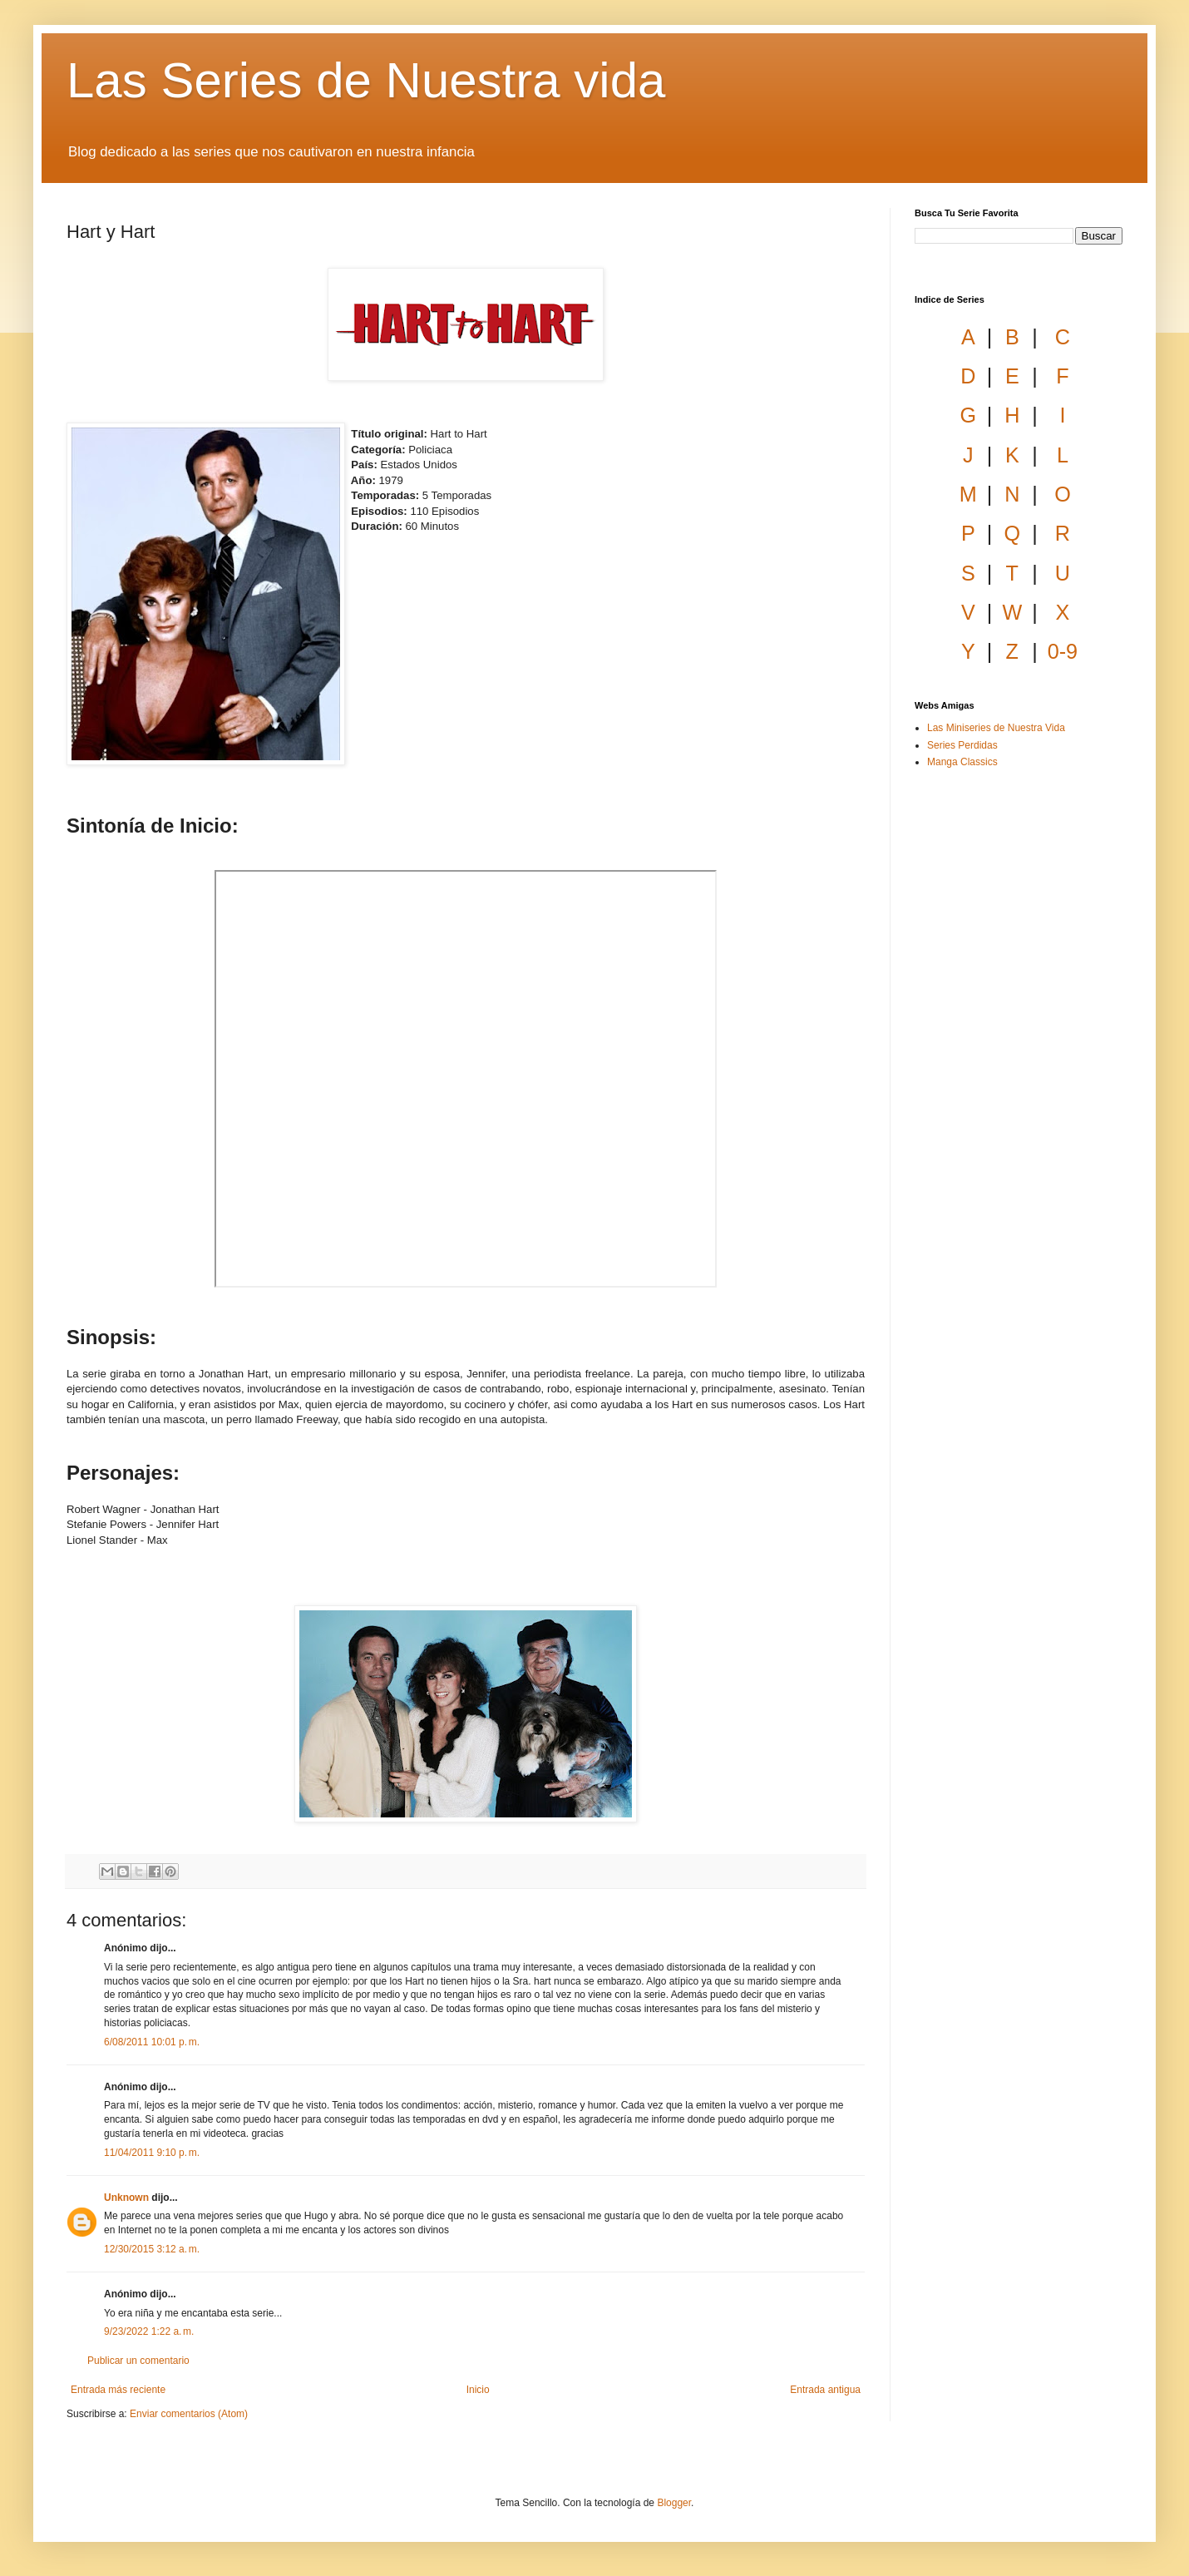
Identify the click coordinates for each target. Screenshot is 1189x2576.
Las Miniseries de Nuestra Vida (996, 728)
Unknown (126, 2197)
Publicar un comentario (138, 2360)
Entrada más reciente (118, 2390)
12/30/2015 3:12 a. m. (152, 2249)
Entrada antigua (825, 2390)
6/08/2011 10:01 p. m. (152, 2042)
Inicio (478, 2390)
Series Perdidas (962, 745)
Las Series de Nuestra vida (366, 80)
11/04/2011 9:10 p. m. (152, 2152)
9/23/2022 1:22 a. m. (149, 2331)
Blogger (674, 2503)
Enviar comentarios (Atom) (189, 2414)
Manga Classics (962, 762)
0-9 (1063, 651)
